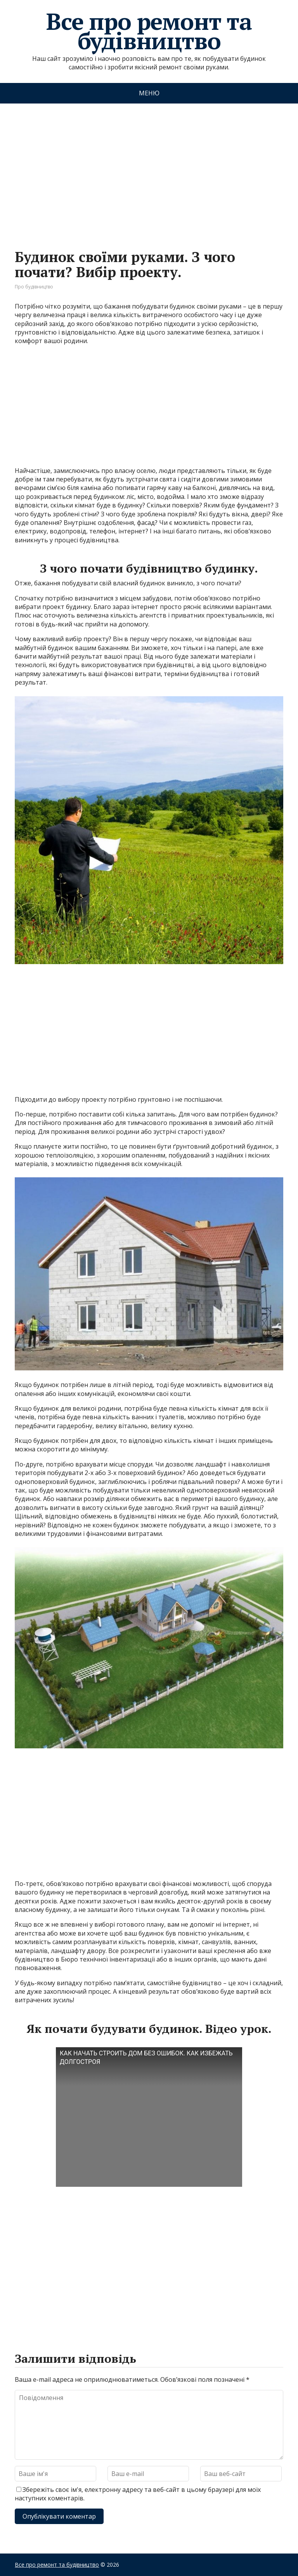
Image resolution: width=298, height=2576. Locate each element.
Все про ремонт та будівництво (149, 31)
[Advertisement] (149, 168)
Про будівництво (34, 286)
